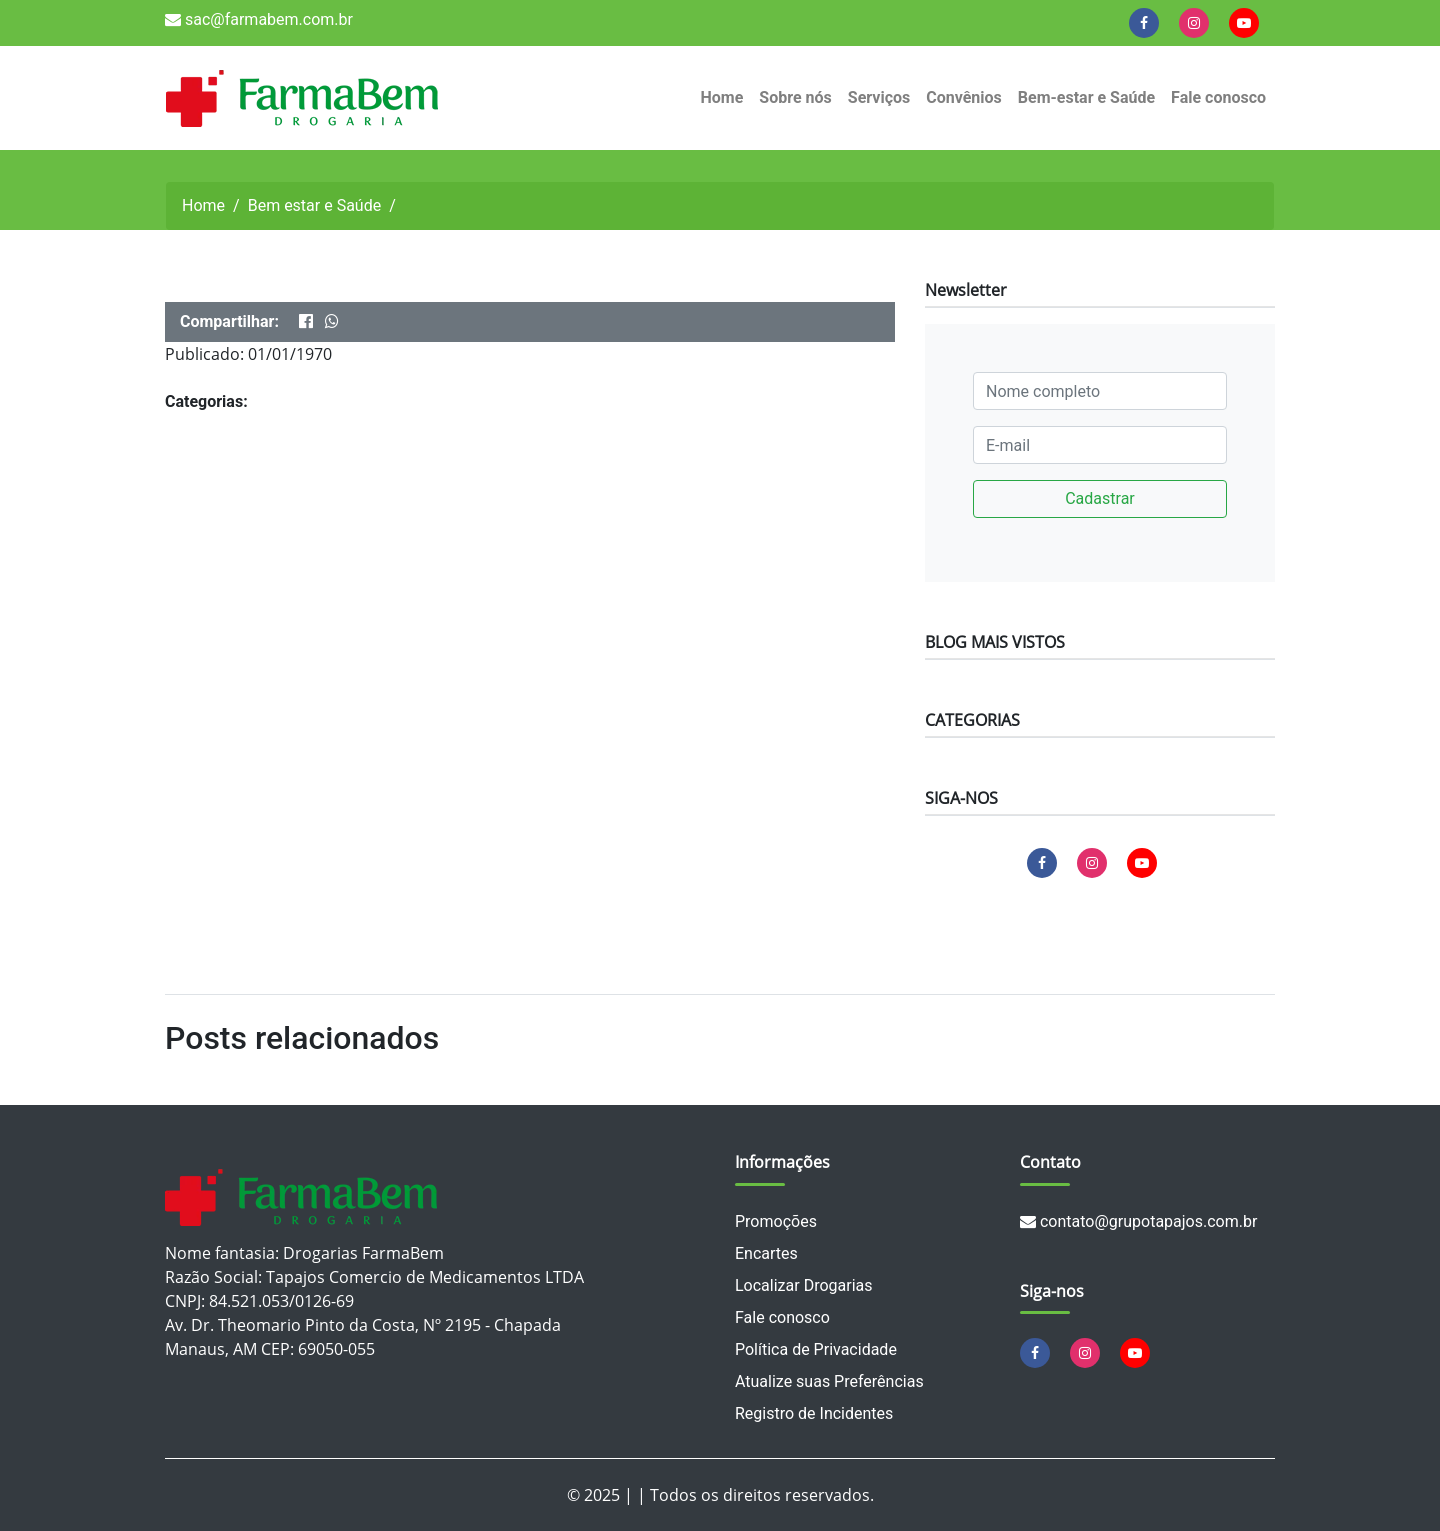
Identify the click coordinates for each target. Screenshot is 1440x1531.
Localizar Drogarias (803, 1285)
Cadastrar (1100, 498)
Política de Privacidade (816, 1349)
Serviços (879, 97)
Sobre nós (795, 97)
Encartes (766, 1253)
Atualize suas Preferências (829, 1381)
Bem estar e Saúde (315, 205)
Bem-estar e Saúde (1086, 97)
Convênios (964, 97)
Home (722, 97)
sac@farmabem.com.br (259, 19)
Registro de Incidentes (814, 1413)
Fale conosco (1218, 97)
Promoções (776, 1221)
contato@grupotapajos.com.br (1138, 1221)
